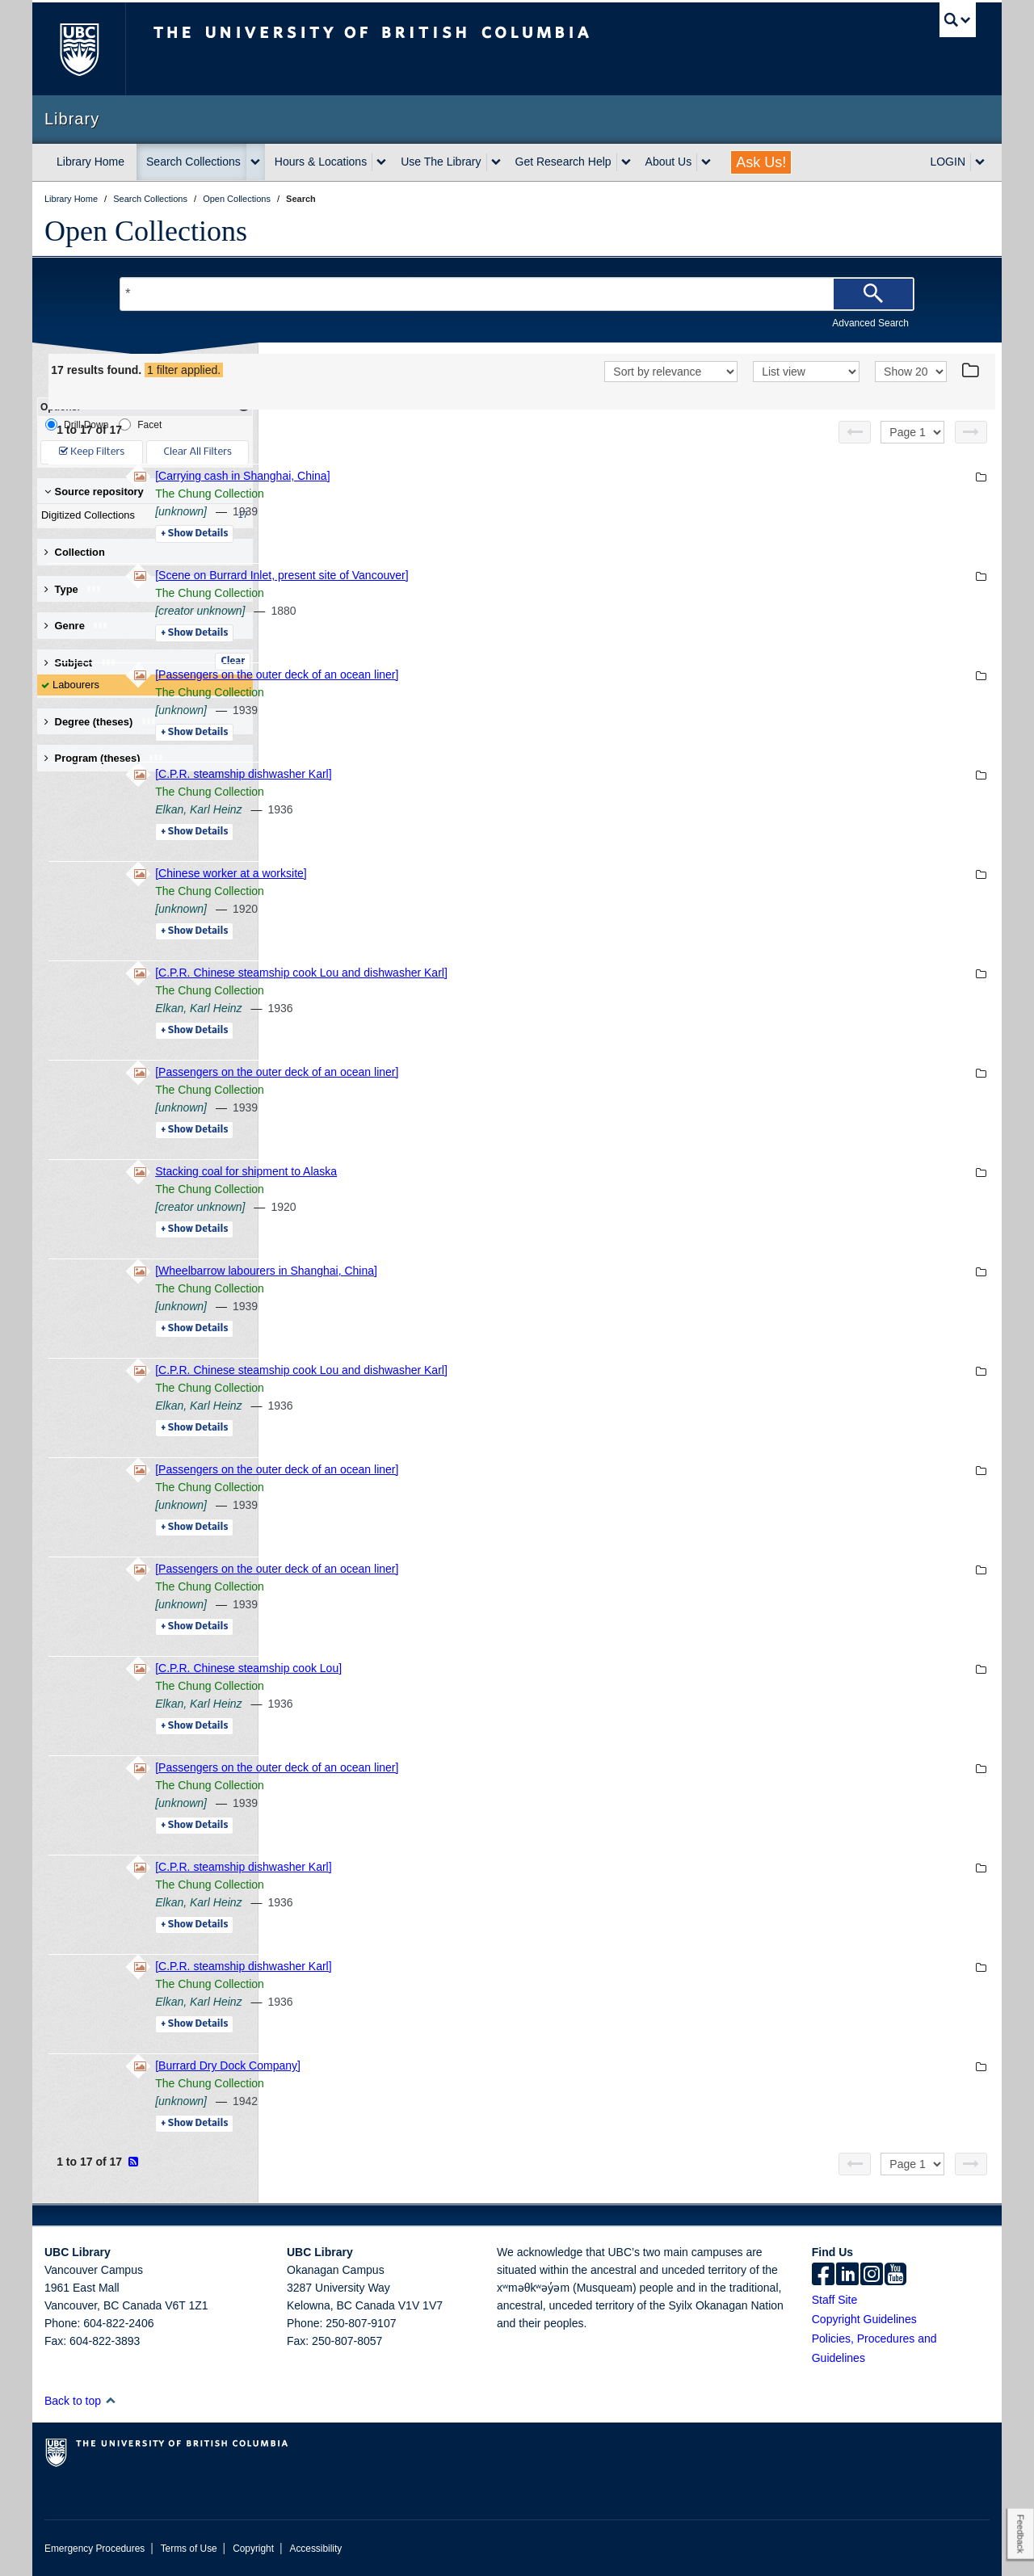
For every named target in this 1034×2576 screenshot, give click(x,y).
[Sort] (671, 371)
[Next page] (971, 432)
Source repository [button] (94, 491)
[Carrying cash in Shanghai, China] (463, 475)
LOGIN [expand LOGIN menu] (947, 161)
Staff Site (835, 2299)
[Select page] (912, 432)
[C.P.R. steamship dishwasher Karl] (464, 773)
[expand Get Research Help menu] (626, 162)
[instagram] (871, 2275)
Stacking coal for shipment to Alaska (467, 1171)
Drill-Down (76, 424)
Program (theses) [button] (104, 758)
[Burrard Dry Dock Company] (449, 2065)
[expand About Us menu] (706, 162)
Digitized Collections (141, 515)
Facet (140, 424)
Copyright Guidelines (864, 2319)
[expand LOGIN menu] (980, 162)
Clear (233, 661)
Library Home (90, 161)
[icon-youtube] (895, 2275)
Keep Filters (91, 452)
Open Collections (145, 231)
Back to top (80, 2400)
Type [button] (73, 589)
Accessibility (315, 2548)
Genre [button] (76, 626)
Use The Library (441, 161)
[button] (110, 2400)
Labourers (76, 685)
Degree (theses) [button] (100, 722)
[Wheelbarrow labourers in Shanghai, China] (487, 1270)
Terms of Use (189, 2548)
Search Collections (193, 161)
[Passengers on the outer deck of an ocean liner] (498, 674)
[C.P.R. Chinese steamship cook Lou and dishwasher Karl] (522, 972)
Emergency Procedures (94, 2548)
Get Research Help (563, 161)
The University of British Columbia (78, 48)
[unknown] (402, 511)
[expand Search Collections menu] (255, 162)
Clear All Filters (198, 452)
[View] (806, 371)
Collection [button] (74, 552)
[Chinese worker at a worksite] (452, 873)
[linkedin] (847, 2275)
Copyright (253, 2548)
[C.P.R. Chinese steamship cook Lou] (469, 1668)
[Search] (873, 294)
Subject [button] (80, 663)
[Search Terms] (517, 294)
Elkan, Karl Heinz (419, 809)
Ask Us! (761, 162)
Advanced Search (870, 323)
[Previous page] (855, 432)
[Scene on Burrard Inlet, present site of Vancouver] (502, 575)
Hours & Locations (321, 161)
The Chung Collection (430, 493)
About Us (668, 161)
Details (415, 534)
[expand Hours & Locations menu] (381, 162)
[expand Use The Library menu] (496, 162)
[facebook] (823, 2275)
